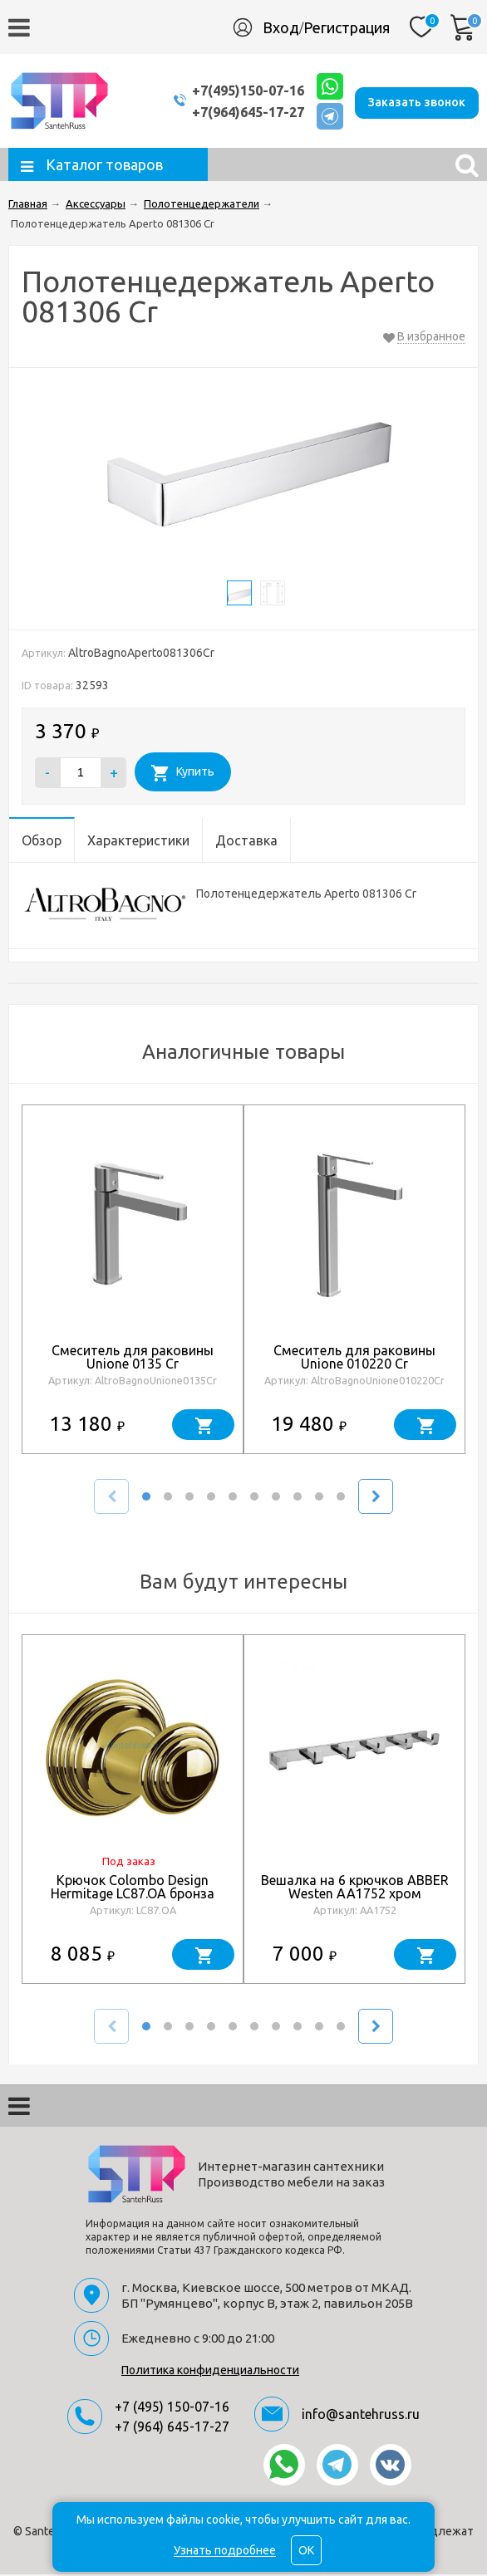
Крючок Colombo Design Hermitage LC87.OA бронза (132, 1888)
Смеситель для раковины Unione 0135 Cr (133, 1358)
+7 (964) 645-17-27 (172, 2428)
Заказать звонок (416, 101)
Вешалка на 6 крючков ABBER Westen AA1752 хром (355, 1888)
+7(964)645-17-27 (235, 112)
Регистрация (346, 27)
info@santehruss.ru (361, 2415)
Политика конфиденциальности (210, 2371)
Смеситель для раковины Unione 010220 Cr (354, 1358)
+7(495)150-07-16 (235, 91)
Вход (281, 27)
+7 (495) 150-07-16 (172, 2408)
